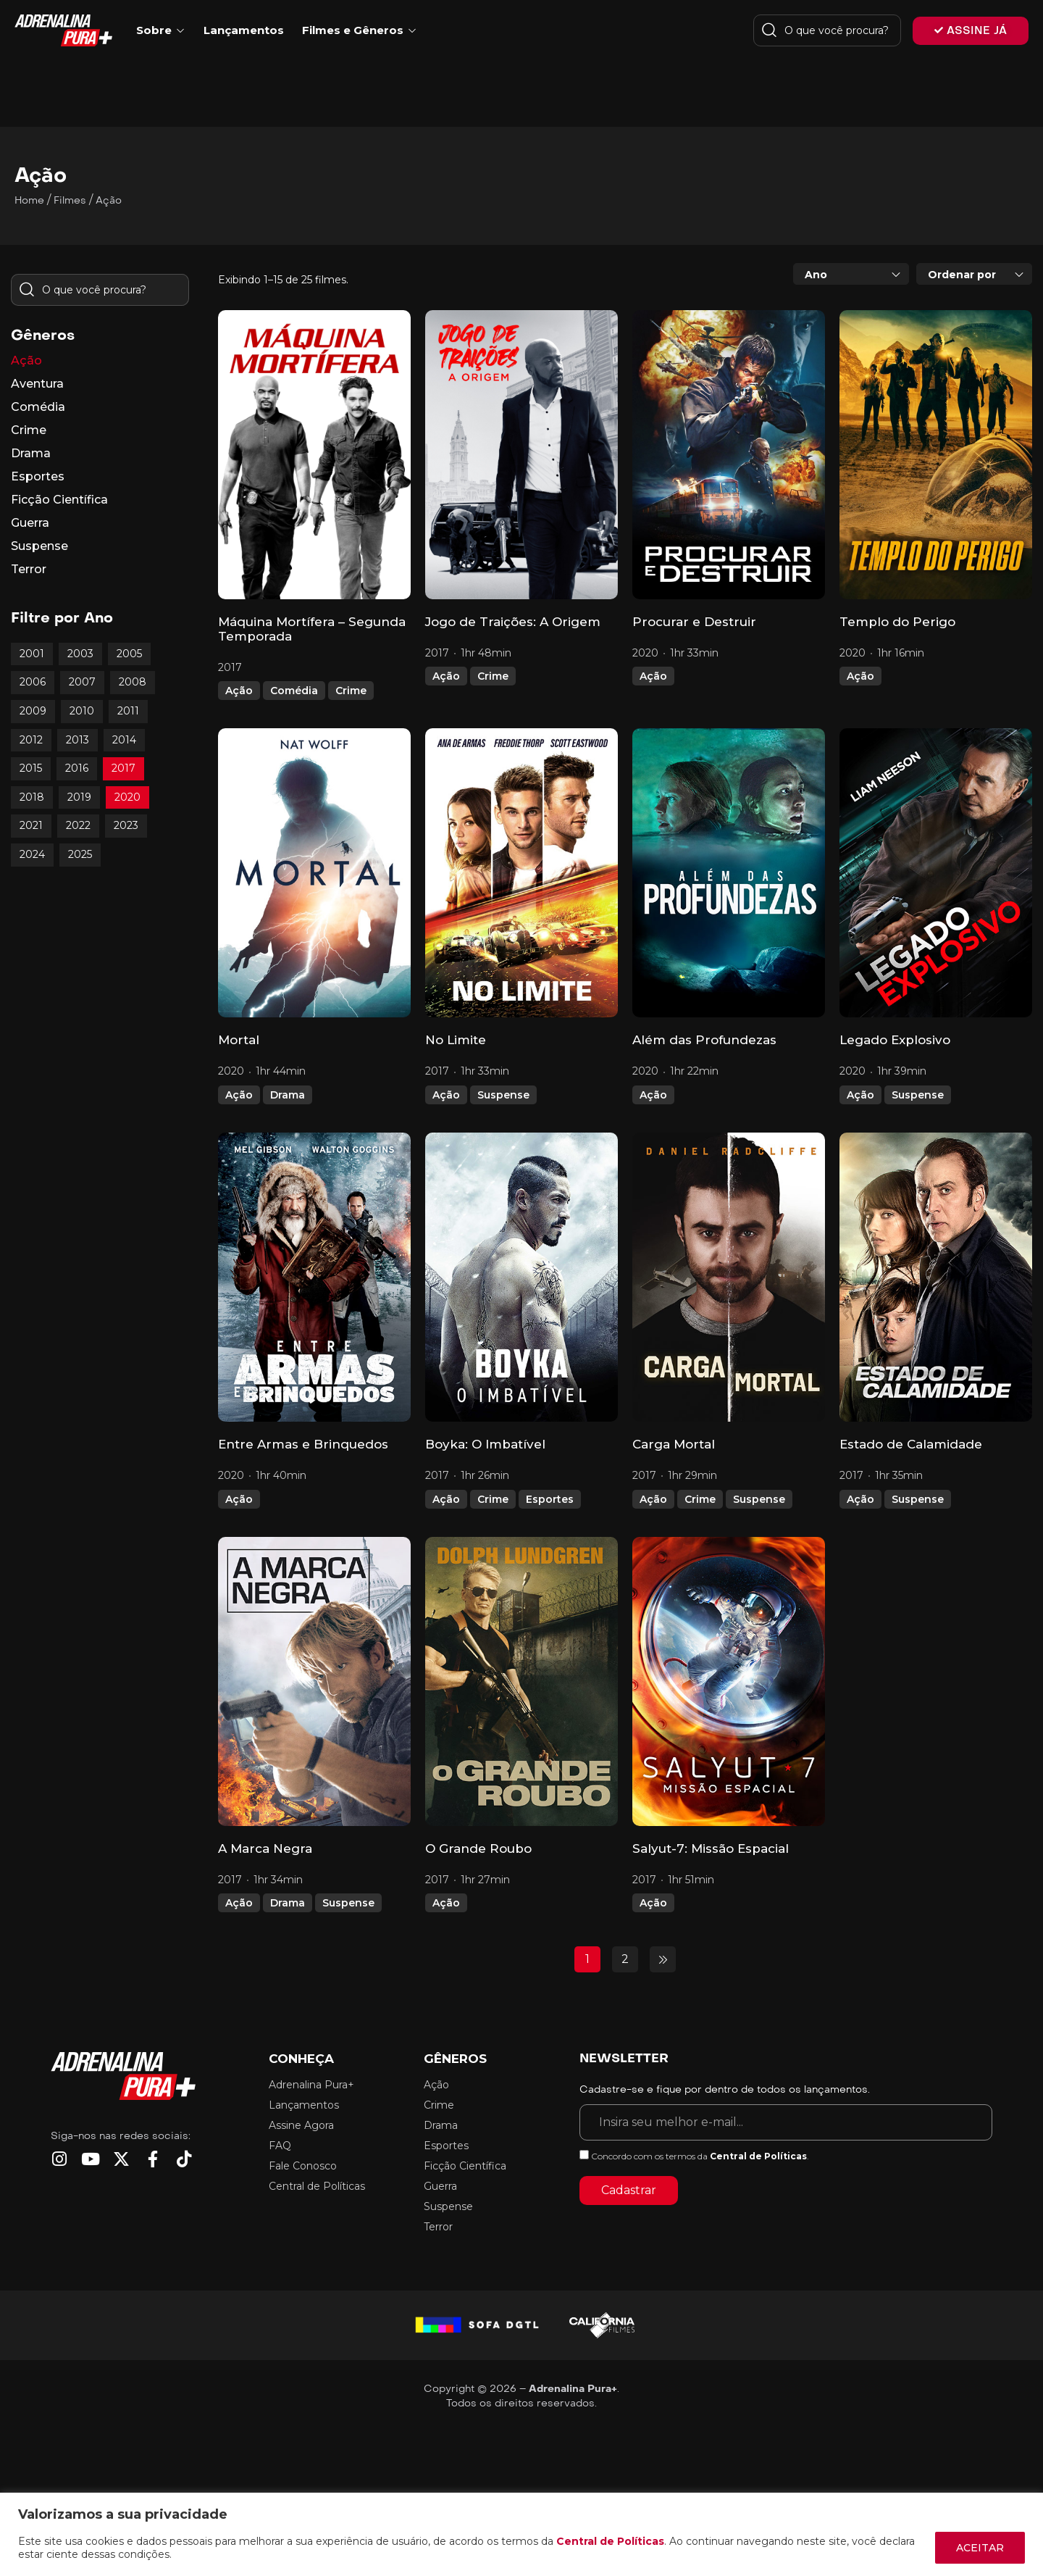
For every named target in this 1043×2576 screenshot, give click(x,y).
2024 (32, 854)
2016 (76, 768)
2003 (80, 653)
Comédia (294, 690)
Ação (239, 690)
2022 (78, 825)
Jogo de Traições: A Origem (512, 621)
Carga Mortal (673, 1444)
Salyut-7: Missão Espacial (710, 1848)
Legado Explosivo (894, 1040)
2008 (132, 681)
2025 (80, 854)
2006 (33, 681)
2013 (77, 739)
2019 (79, 797)
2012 (31, 739)
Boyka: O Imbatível (485, 1444)
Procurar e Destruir (694, 621)
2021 (31, 825)
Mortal (238, 1040)
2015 (31, 768)
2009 (33, 710)
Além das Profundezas (704, 1040)
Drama (287, 1094)
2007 (82, 681)
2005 (129, 653)
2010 (82, 710)
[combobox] (851, 274)
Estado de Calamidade (910, 1444)
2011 (128, 710)
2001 (32, 653)
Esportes (550, 1499)
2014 (124, 739)
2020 (127, 797)
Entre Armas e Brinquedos (303, 1444)
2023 (126, 825)
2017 (123, 768)
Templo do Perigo (897, 621)
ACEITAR (980, 2547)
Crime (350, 690)
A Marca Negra (265, 1848)
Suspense (503, 1094)
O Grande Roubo (478, 1848)
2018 (32, 797)
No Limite (455, 1040)
